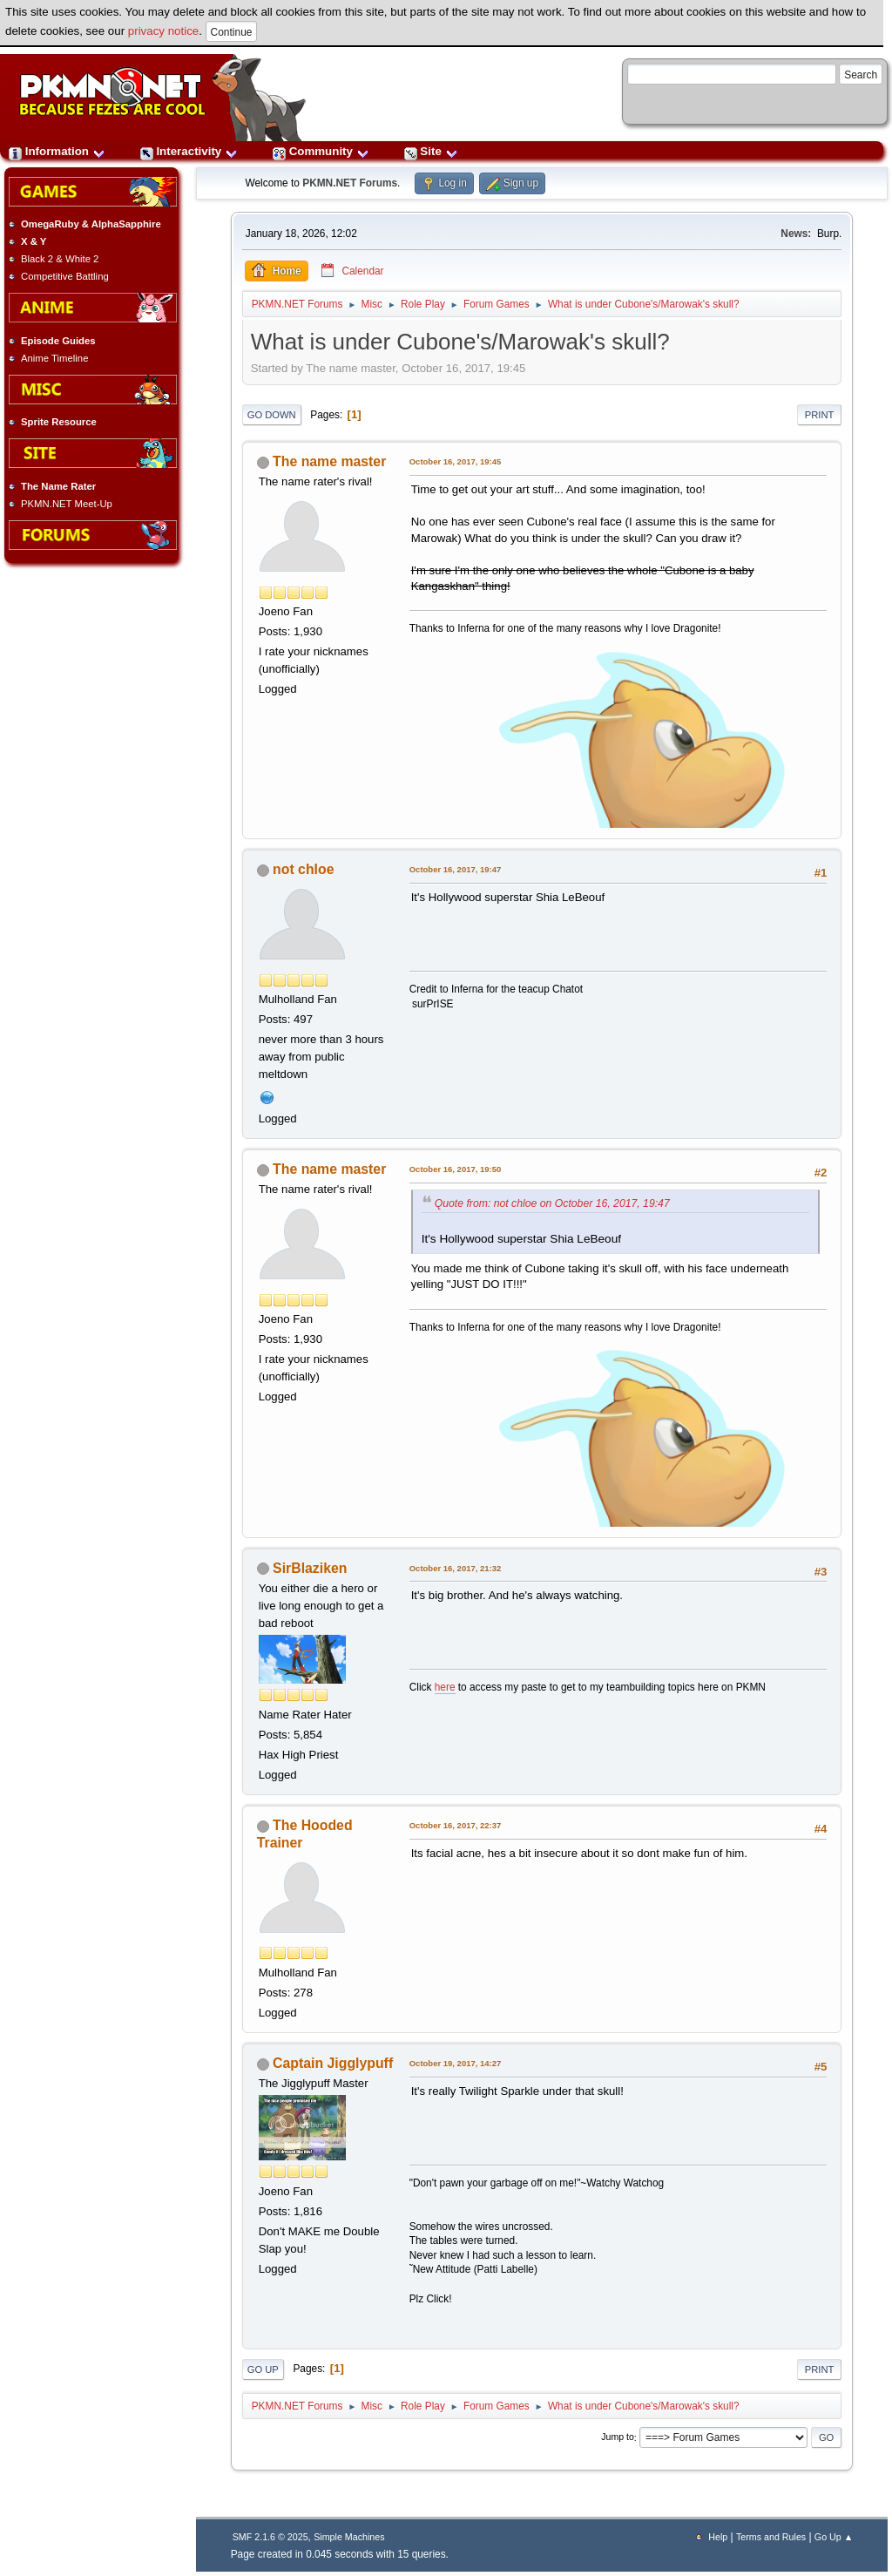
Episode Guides (58, 341)
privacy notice (163, 30)
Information (57, 151)
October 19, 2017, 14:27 (455, 2063)
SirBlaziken (310, 1568)
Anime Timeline (54, 358)
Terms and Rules (771, 2537)
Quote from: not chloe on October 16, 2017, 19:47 (552, 1203)
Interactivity (189, 151)
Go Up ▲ (833, 2537)
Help (717, 2537)
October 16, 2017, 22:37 (455, 1825)
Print (820, 415)
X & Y (33, 241)
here (445, 1687)
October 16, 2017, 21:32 (455, 1568)
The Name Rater (58, 486)
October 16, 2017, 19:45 (455, 461)
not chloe (303, 869)
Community (321, 151)
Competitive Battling (65, 276)
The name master (329, 461)
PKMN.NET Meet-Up (66, 503)
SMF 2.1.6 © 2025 (270, 2537)
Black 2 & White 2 (59, 259)
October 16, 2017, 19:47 (455, 869)
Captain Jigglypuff (333, 2063)
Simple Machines (349, 2537)
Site (431, 151)
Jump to (617, 2437)
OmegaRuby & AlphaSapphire (91, 224)
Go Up (263, 2369)
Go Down (271, 415)
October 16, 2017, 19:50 (455, 1169)
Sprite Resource (59, 422)
